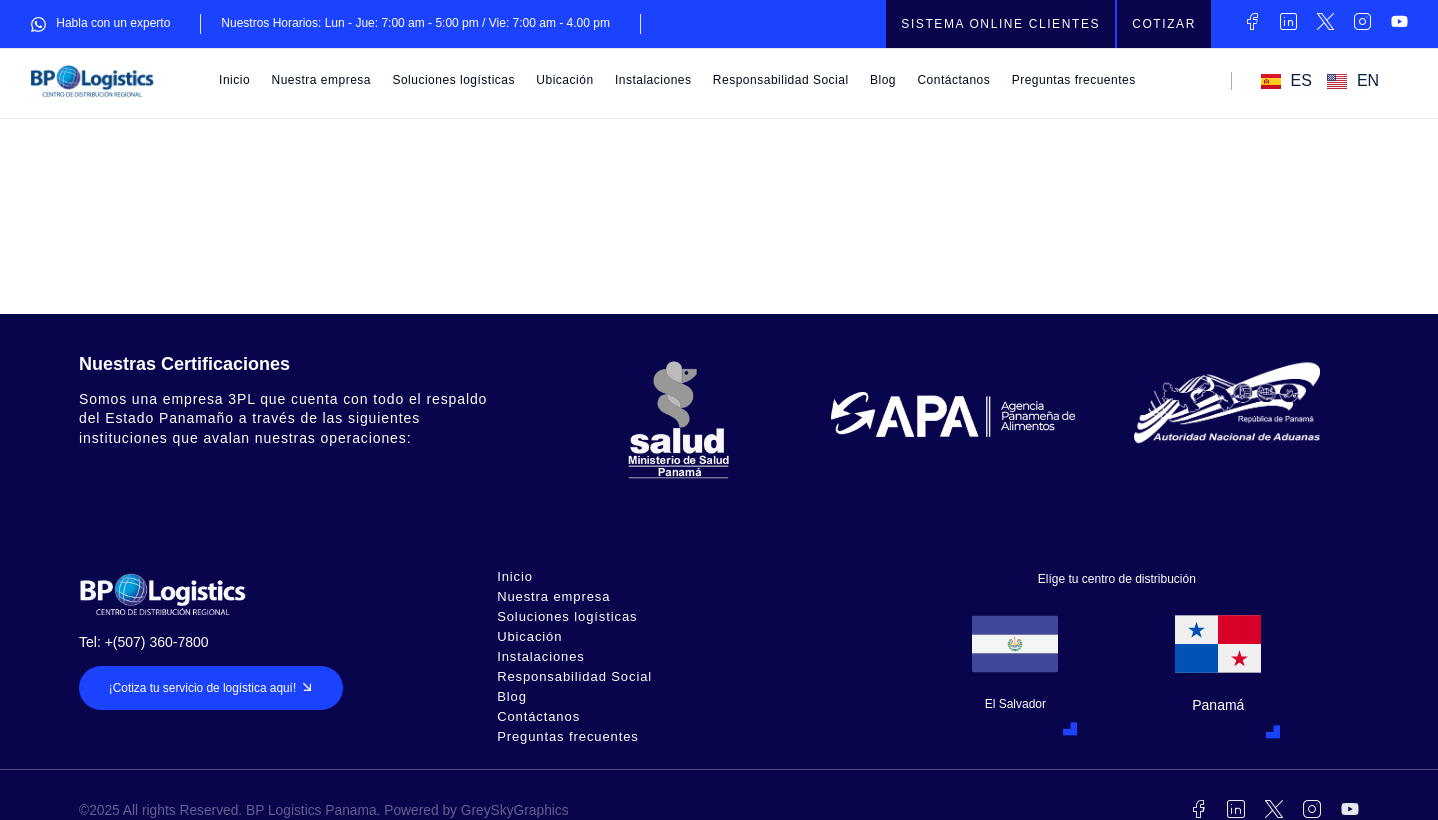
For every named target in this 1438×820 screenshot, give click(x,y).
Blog (883, 80)
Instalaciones (653, 80)
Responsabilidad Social (781, 80)
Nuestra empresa (322, 80)
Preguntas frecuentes (1074, 80)
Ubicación (564, 80)
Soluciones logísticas (453, 80)
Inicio (234, 80)
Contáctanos (953, 80)
